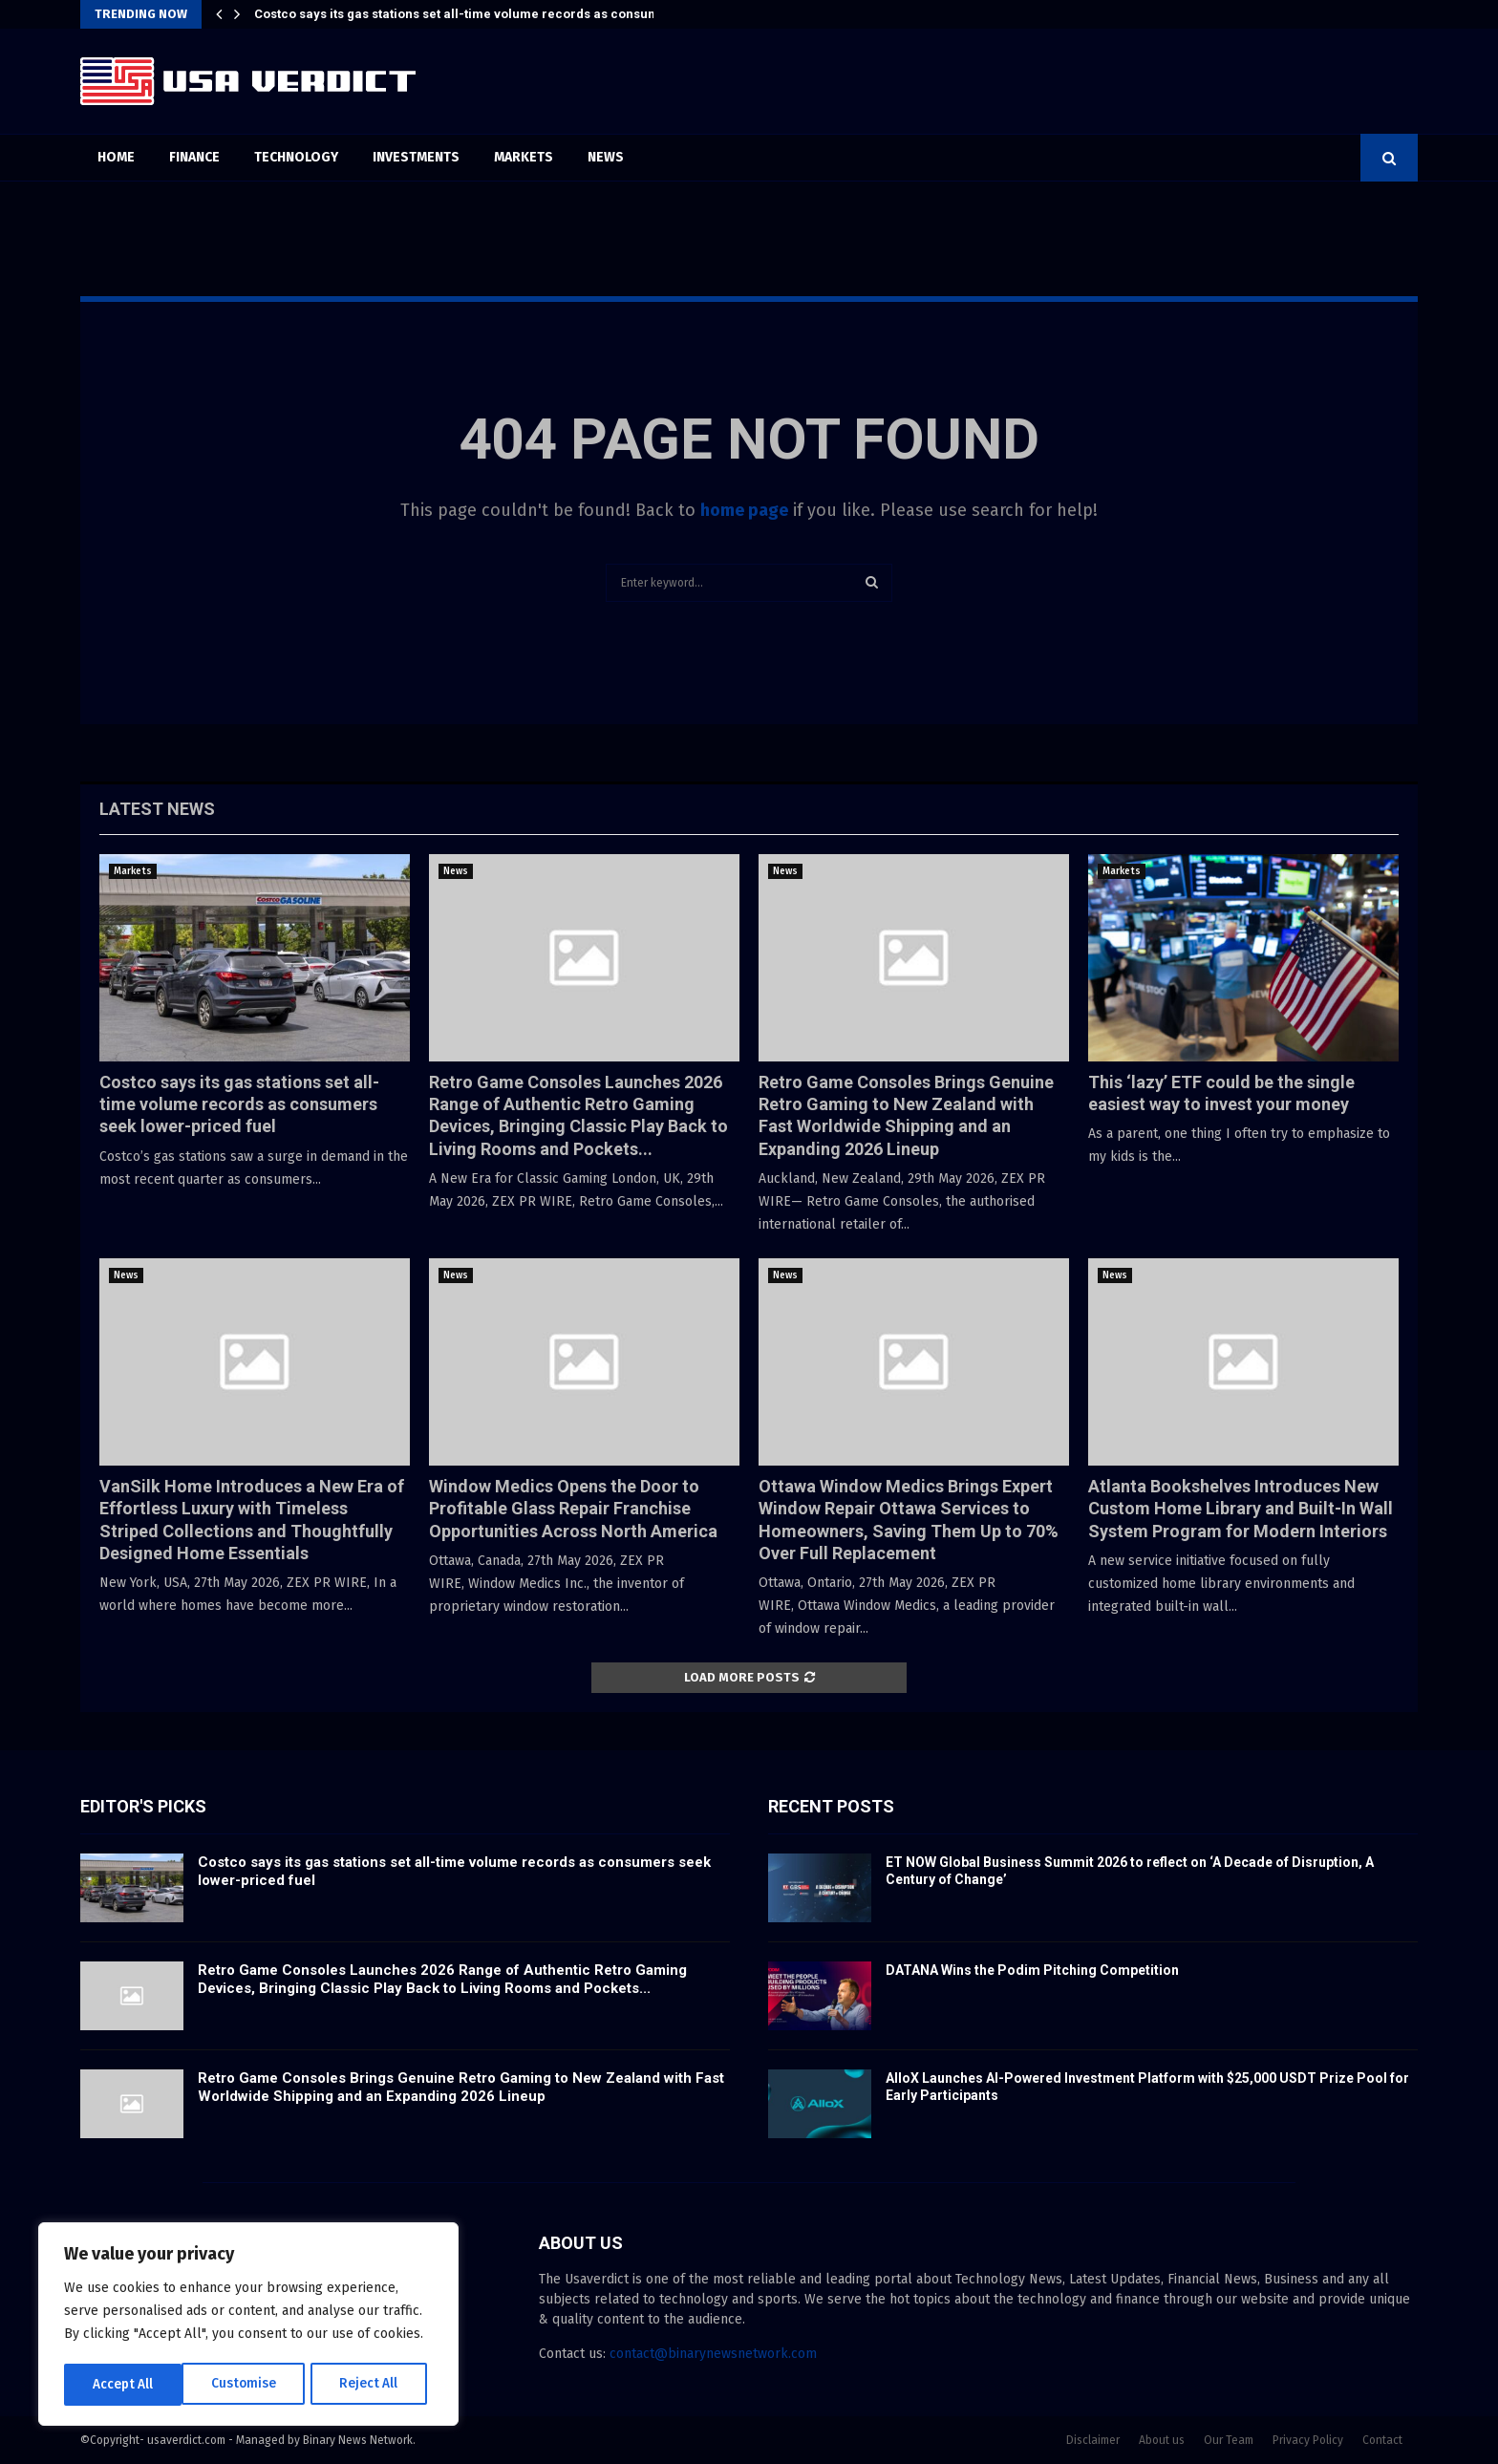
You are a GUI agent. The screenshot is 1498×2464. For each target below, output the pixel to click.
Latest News (157, 809)
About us (1162, 2440)
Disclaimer (1093, 2440)
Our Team (1228, 2440)
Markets (523, 157)
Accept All (374, 2384)
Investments (416, 157)
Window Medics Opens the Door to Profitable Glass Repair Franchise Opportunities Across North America (573, 1508)
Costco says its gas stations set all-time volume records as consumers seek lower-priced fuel (239, 1104)
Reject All (250, 2384)
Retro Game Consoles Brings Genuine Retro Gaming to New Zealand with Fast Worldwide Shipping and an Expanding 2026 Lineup (461, 2087)
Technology (296, 157)
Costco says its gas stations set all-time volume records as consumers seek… (487, 14)
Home (116, 157)
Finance (194, 157)
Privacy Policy (1308, 2440)
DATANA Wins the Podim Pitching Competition (1032, 1970)
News (606, 157)
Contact (1382, 2440)
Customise (125, 2384)
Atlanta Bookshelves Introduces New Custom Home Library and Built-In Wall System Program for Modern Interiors (1240, 1508)
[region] (248, 2325)
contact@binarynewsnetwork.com (713, 2354)
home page (744, 510)
